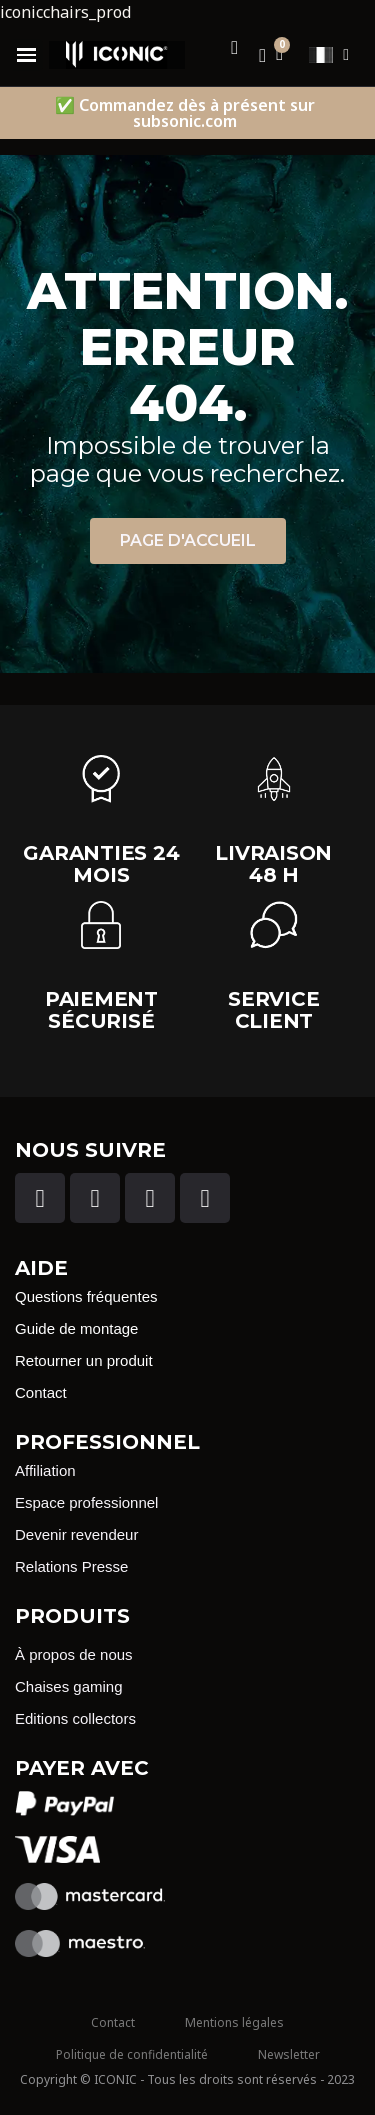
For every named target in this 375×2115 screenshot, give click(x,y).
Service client (273, 1010)
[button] (188, 541)
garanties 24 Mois (101, 864)
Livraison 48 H (273, 864)
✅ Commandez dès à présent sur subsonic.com (185, 113)
